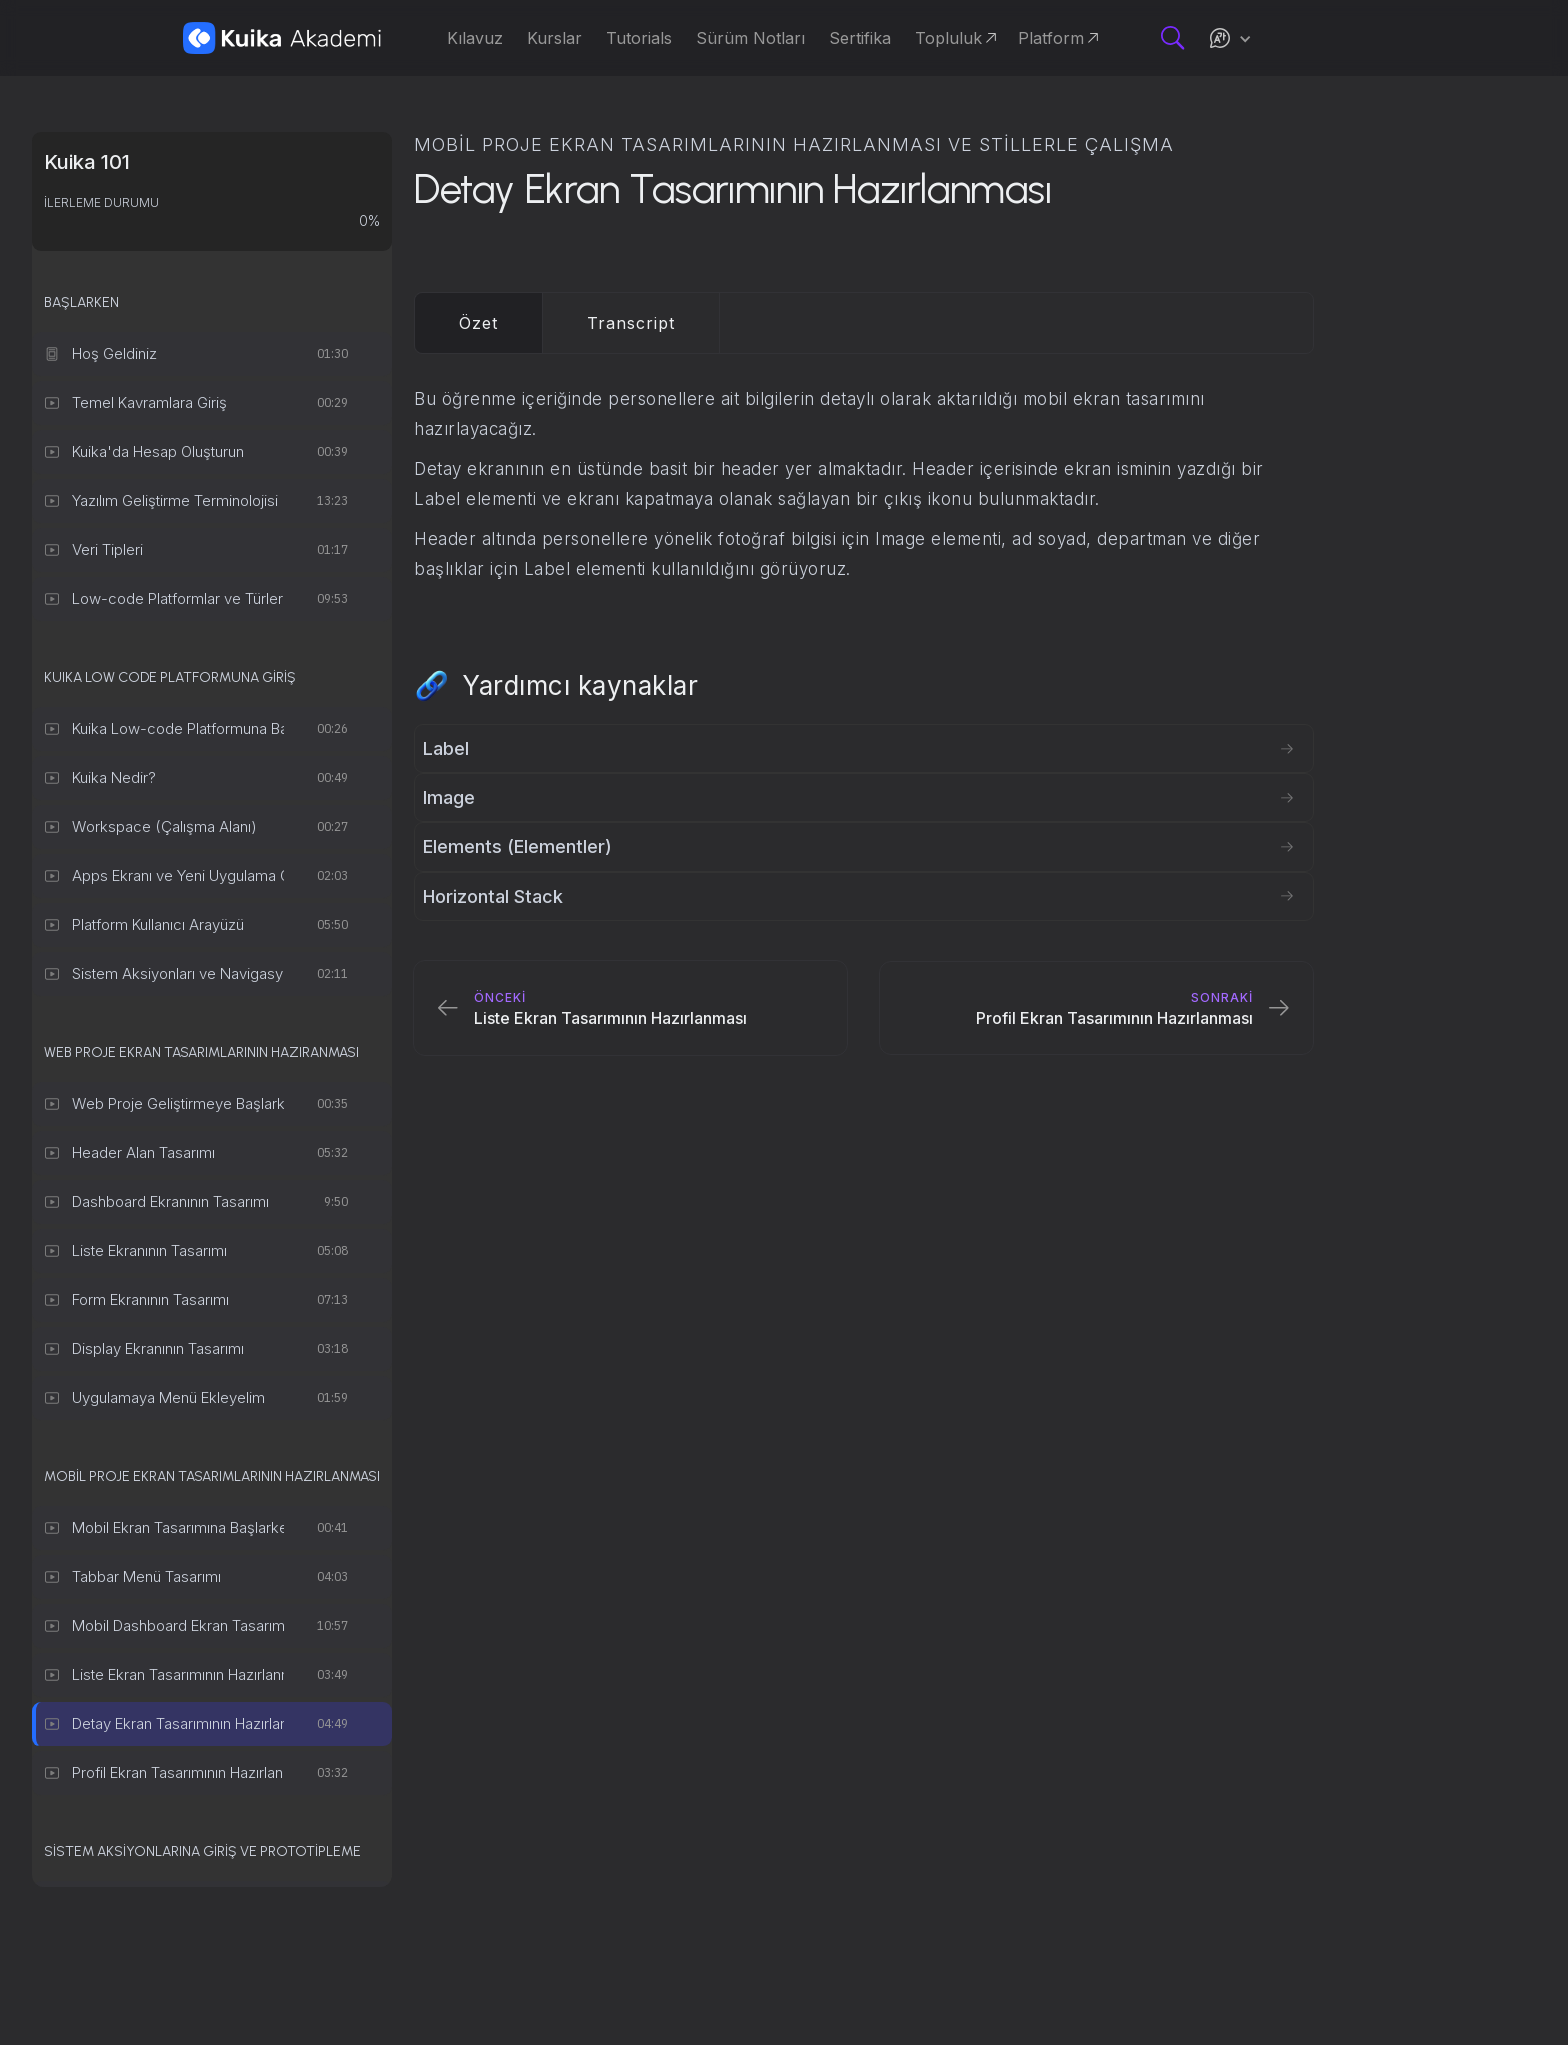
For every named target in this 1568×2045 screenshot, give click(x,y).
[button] (1230, 38)
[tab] (479, 323)
